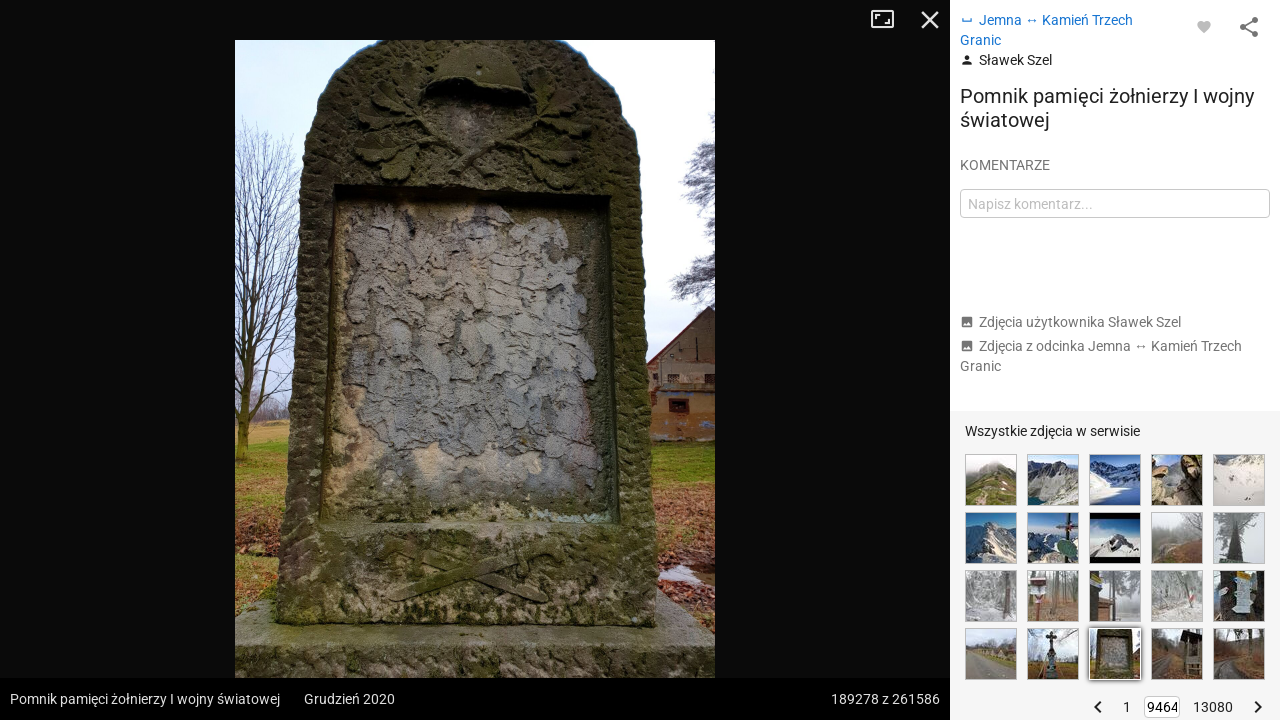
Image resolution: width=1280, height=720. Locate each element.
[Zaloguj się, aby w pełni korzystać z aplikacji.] (1204, 26)
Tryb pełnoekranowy (890, 20)
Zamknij (930, 20)
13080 (1213, 707)
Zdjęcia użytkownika (1070, 322)
